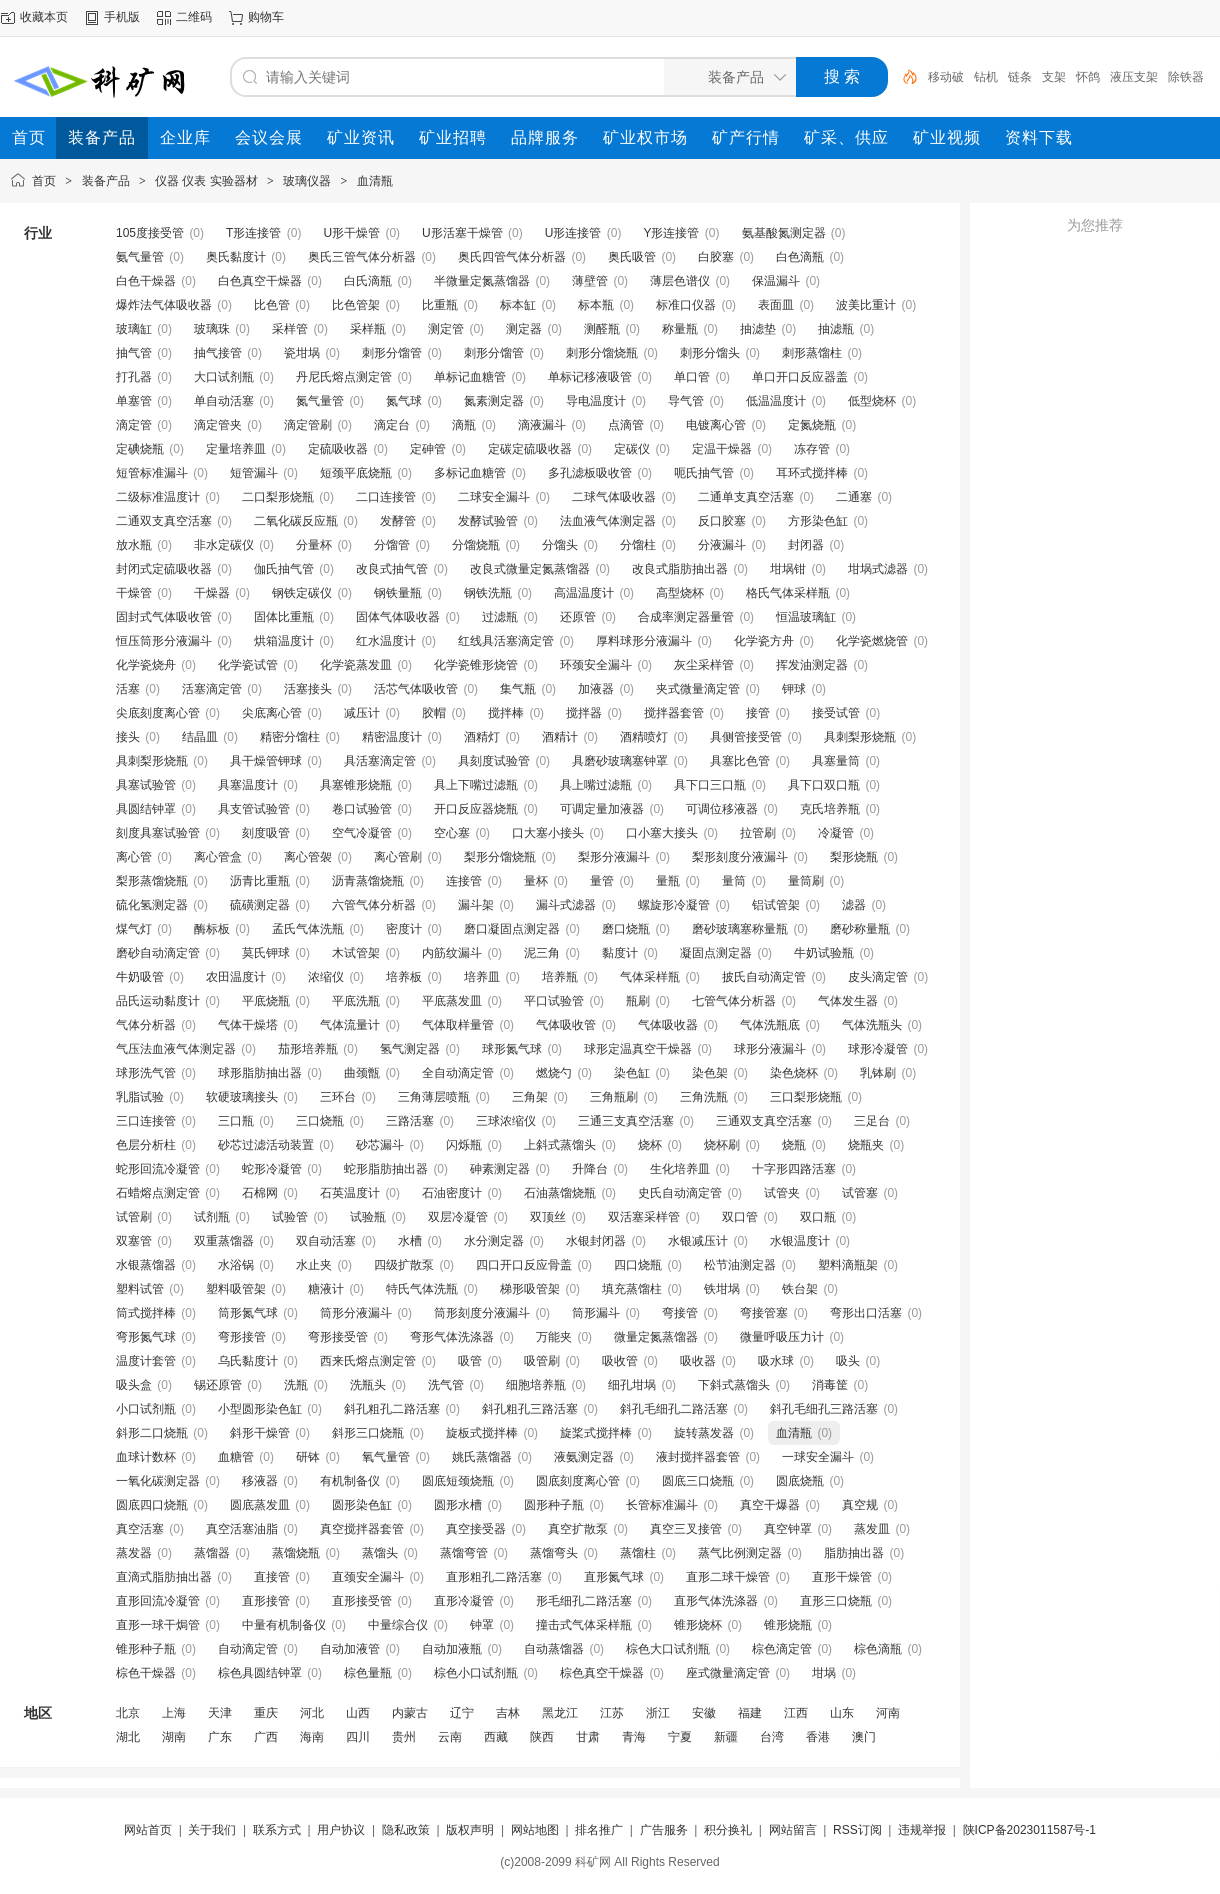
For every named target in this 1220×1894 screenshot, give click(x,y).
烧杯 (650, 1145)
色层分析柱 (146, 1145)
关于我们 (212, 1830)
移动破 (946, 77)
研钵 (308, 1457)
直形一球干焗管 (158, 1625)
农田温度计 (236, 977)
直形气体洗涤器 (716, 1601)
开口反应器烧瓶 (476, 809)
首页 (44, 181)
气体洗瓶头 (872, 1025)
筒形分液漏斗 (356, 1313)
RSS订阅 (857, 1830)
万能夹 (554, 1337)
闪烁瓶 (464, 1145)
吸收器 (698, 1361)
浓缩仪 (326, 977)
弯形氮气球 (146, 1337)
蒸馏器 (212, 1553)
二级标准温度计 (158, 497)
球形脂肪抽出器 (260, 1073)
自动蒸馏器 (554, 1649)
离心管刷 (398, 857)
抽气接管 (218, 353)
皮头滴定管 (878, 977)
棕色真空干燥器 (602, 1673)
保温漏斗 (776, 281)
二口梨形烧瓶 (278, 497)
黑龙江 (560, 1713)
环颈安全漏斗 (596, 665)
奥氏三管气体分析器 (362, 257)
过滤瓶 (500, 617)
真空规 (860, 1505)
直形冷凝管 (464, 1601)
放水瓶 (134, 545)
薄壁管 (590, 281)
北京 (128, 1713)
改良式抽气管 (392, 569)
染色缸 (632, 1073)
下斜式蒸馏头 (734, 1385)
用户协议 (341, 1830)
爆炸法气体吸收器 (164, 305)
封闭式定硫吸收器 (164, 569)
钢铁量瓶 (398, 593)
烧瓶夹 (866, 1145)
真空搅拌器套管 (362, 1529)
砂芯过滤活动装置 (266, 1145)
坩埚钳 (788, 569)
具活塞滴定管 (380, 761)
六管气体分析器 (374, 905)
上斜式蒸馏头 (560, 1145)
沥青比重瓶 (260, 881)
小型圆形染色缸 (260, 1409)
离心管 (134, 857)
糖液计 (326, 1289)
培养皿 (482, 977)
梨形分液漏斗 (614, 857)
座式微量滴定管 (728, 1673)
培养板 (404, 977)
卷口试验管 (362, 809)
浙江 (658, 1713)
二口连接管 (386, 497)
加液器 (596, 689)
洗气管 (446, 1385)
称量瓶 (680, 329)
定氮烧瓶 (812, 425)
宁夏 (680, 1737)
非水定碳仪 (224, 545)
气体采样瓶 (650, 977)
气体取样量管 (458, 1025)
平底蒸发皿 (452, 1001)
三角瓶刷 (614, 1097)
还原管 (578, 617)
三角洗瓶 (704, 1097)
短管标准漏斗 (152, 473)
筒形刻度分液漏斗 (482, 1313)
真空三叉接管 (686, 1529)
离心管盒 (218, 857)
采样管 (290, 329)
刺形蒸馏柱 (812, 353)
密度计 (404, 929)
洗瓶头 (368, 1385)
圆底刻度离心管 (578, 1481)
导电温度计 (596, 401)
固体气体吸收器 (398, 617)
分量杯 (314, 545)
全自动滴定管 (458, 1073)
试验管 (290, 1217)
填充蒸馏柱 (632, 1289)
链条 (1020, 77)
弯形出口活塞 (866, 1313)
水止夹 (314, 1265)
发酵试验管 (488, 521)
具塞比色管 (740, 761)
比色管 (272, 305)
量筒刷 (806, 881)
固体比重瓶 (284, 617)
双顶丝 (548, 1217)
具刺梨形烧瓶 (860, 737)
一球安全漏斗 (818, 1457)
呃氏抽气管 (704, 473)
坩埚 (824, 1673)
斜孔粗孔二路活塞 (392, 1409)
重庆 (266, 1713)
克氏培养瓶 (830, 809)
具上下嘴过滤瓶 (476, 785)
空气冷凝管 (362, 833)
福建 (750, 1713)
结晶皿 (200, 737)
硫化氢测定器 (152, 905)
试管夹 (782, 1193)
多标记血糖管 (470, 473)
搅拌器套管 (674, 713)
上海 (174, 1713)
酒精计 (560, 737)
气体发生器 (848, 1001)
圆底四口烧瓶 (152, 1505)
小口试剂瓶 (146, 1409)
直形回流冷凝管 (158, 1601)
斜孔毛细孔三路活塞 (824, 1409)
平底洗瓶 (356, 1001)
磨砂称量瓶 (860, 929)
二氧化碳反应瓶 (296, 521)
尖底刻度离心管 (158, 713)
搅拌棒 (506, 713)
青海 (634, 1737)
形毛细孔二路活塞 (584, 1601)
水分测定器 (494, 1241)
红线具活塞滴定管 (506, 641)
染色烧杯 (794, 1073)
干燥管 (134, 593)
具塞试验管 (146, 785)
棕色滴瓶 (878, 1649)
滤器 (854, 905)
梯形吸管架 (530, 1289)
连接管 (464, 881)
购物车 (266, 17)
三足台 (872, 1121)
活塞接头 (308, 689)
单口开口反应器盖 (800, 377)
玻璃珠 (212, 329)
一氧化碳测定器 (158, 1481)
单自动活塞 (224, 401)
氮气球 (404, 401)
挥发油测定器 (812, 665)
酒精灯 (482, 737)
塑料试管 (140, 1289)
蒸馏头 (380, 1553)
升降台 (590, 1169)
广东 (220, 1737)
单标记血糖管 (470, 377)
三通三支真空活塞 (626, 1121)
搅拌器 (584, 713)
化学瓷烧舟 (146, 665)
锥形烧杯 (698, 1625)
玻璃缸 (134, 329)
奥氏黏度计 (236, 257)
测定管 (446, 329)
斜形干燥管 (260, 1433)
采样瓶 (368, 329)
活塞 (128, 689)
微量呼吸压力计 (782, 1337)
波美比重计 (866, 305)
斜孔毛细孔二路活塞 (674, 1409)
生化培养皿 (680, 1169)
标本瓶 (596, 305)
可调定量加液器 (602, 809)
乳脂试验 (140, 1097)
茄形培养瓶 (308, 1049)
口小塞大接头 (662, 833)
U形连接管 (573, 233)
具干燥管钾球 (266, 761)
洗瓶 (296, 1385)
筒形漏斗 (596, 1313)
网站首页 (148, 1830)
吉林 (508, 1713)
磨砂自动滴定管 (158, 953)
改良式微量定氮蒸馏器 (530, 569)
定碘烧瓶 (140, 449)
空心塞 (452, 833)
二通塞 (854, 497)
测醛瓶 (602, 329)
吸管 (470, 1361)
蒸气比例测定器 (740, 1553)
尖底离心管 (272, 713)
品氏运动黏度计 (158, 1001)
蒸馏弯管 (464, 1553)
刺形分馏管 (392, 353)
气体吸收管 (566, 1025)
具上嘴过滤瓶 (596, 785)
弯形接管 (242, 1337)
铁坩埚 (722, 1289)
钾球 (794, 689)
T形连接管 (253, 233)
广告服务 (664, 1830)
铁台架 (800, 1289)
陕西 (542, 1737)
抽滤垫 (758, 329)
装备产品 (106, 181)
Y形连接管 (671, 233)
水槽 (410, 1241)
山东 (842, 1713)
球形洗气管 (146, 1073)
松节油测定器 (740, 1265)
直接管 (272, 1577)
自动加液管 (350, 1649)
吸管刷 (542, 1361)
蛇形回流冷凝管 (158, 1169)
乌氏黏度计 (248, 1361)
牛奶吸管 (140, 977)
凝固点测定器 (716, 953)
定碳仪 (632, 449)
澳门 (864, 1737)
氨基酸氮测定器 (784, 233)
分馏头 (560, 545)
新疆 (726, 1737)
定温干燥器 (722, 449)
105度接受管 (150, 233)
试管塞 (860, 1193)
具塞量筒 (836, 761)
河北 (312, 1713)
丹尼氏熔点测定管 (344, 377)
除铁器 (1186, 77)
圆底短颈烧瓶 (458, 1481)
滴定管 (134, 425)
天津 (220, 1713)
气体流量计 (350, 1025)
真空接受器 (476, 1529)
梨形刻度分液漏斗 (740, 857)
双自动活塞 (326, 1241)
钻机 (986, 77)
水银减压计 (698, 1241)
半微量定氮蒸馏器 (482, 281)
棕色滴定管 (782, 1649)
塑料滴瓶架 (848, 1265)
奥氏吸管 (632, 257)
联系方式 (277, 1830)
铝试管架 (776, 905)
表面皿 (776, 305)
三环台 (338, 1097)
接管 (758, 713)
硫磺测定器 (260, 905)
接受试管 (836, 713)
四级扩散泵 (404, 1265)
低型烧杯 (872, 401)
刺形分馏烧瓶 (602, 353)
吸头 (848, 1361)
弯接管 (680, 1313)
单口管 (692, 377)
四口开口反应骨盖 (524, 1265)
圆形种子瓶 (554, 1505)
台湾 (772, 1737)
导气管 (686, 401)
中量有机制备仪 (284, 1625)
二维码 (194, 17)
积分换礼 (728, 1830)
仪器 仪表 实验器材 (206, 181)
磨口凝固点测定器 (512, 929)
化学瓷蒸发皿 (356, 665)
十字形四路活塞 (794, 1169)
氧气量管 (386, 1457)
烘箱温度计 (284, 641)
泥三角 (542, 953)
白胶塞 (716, 257)
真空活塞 (140, 1529)
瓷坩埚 (302, 353)
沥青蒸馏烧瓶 (368, 881)
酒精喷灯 (644, 737)
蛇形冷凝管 (272, 1169)
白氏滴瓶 (368, 281)
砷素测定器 (500, 1169)
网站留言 (793, 1830)
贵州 (404, 1737)
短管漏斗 (254, 473)
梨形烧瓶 (854, 857)
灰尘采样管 (704, 665)
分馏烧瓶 (476, 545)
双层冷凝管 (458, 1217)
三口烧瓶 (320, 1121)
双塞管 (134, 1241)
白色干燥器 (146, 281)
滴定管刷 (308, 425)
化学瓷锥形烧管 (476, 665)
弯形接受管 (338, 1337)
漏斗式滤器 (566, 905)
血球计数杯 (146, 1457)
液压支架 (1134, 77)
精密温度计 (392, 737)
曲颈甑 (362, 1073)
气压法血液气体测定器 (176, 1049)
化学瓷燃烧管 (872, 641)
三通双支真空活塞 (764, 1121)
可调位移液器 (722, 809)
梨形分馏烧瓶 (500, 857)
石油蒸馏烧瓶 (560, 1193)
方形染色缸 (818, 521)
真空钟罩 (788, 1529)
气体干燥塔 (248, 1025)
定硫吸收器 (338, 449)
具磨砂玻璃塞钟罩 (620, 761)
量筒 (734, 881)
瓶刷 (638, 1001)
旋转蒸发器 (704, 1433)
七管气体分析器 (734, 1001)
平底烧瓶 (266, 1001)
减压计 (362, 713)
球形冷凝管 (878, 1049)
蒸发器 (134, 1553)
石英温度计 (350, 1193)
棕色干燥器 (146, 1673)
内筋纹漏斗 (452, 953)
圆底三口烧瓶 (698, 1481)
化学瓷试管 (248, 665)
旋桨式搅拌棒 (596, 1433)
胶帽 (434, 713)
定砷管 (428, 449)
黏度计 (620, 953)
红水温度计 (386, 641)
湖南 (174, 1737)
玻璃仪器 (307, 181)
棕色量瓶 (368, 1673)
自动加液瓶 (452, 1649)
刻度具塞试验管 (158, 833)
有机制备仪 (350, 1481)
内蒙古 (410, 1713)
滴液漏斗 (542, 425)
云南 (450, 1737)
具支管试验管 (254, 809)
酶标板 (212, 929)
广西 (266, 1737)
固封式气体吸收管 (164, 617)
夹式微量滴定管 (698, 689)
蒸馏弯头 (554, 1553)
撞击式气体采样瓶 (584, 1625)
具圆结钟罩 (146, 809)
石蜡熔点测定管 (158, 1193)
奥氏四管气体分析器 (512, 257)
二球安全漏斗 (494, 497)
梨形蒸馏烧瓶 (152, 881)
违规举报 (922, 1830)
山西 (358, 1713)
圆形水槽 (458, 1505)
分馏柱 (638, 545)
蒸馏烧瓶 (296, 1553)
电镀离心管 (716, 425)
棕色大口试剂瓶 (668, 1649)
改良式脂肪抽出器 (680, 569)
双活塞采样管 (644, 1217)
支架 (1054, 77)
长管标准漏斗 (662, 1505)
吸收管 (620, 1361)
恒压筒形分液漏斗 (164, 641)
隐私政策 (406, 1830)
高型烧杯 (680, 593)
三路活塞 (410, 1121)
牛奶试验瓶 (824, 953)
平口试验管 (554, 1001)
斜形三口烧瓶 (368, 1433)
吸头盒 (134, 1385)
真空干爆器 (770, 1505)
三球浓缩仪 (506, 1121)
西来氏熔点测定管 (368, 1361)
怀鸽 (1088, 77)
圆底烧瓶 (800, 1481)
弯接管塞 (764, 1313)
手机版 (122, 17)
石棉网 (260, 1193)
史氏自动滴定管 (680, 1193)
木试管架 (356, 953)
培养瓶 (560, 977)
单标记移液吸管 (590, 377)
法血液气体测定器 (608, 521)
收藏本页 (44, 17)
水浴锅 (236, 1265)
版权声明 (470, 1830)
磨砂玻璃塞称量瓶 (740, 929)
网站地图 (535, 1830)
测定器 (524, 329)
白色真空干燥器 (260, 281)
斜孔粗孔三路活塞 (530, 1409)
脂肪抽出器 (854, 1553)
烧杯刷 (722, 1145)
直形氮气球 (614, 1577)
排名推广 (599, 1830)
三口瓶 (236, 1121)
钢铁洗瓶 (488, 593)
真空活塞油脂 (242, 1529)
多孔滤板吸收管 (590, 473)
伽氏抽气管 (284, 569)
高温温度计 (584, 593)
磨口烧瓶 (626, 929)
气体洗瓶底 (770, 1025)
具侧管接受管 (746, 737)
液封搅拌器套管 (698, 1457)
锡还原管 (218, 1385)
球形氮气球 (512, 1049)
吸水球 (776, 1361)
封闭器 (806, 545)
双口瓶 (818, 1217)
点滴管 (626, 425)
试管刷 (134, 1217)
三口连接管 (146, 1121)
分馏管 (392, 545)
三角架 (530, 1097)
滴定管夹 (218, 425)
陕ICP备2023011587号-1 (1029, 1830)
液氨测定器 (584, 1457)
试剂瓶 (212, 1217)
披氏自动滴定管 (764, 977)
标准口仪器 (686, 305)
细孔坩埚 (632, 1385)
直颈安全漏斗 (368, 1577)
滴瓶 (464, 425)
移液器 (260, 1481)
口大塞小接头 (548, 833)
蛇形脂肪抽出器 (386, 1169)
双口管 (740, 1217)
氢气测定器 (410, 1049)
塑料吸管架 (236, 1289)
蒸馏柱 (638, 1553)
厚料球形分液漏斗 (644, 641)
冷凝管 (836, 833)
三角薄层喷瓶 (434, 1097)
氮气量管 (320, 401)
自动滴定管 (248, 1649)
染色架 (710, 1073)
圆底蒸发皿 (260, 1505)
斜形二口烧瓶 (152, 1433)
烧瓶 (794, 1145)
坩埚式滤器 (878, 569)
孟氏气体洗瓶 (308, 929)
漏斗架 (476, 905)
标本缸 (518, 305)
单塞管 (134, 401)
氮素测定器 (494, 401)
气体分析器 (146, 1025)
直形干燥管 (842, 1577)
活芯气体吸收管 (416, 689)
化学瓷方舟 (764, 641)
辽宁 (462, 1713)
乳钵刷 (878, 1073)
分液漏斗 (722, 545)
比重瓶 (440, 305)
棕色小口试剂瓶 (476, 1673)
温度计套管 (146, 1361)
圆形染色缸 (362, 1505)
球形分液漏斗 (770, 1049)
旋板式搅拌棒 (482, 1433)
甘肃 (588, 1737)
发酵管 (398, 521)
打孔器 (134, 377)
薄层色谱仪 (680, 281)
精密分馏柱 (290, 737)
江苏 (612, 1713)
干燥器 (212, 593)
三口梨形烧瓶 (806, 1097)
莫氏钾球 (266, 953)
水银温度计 (800, 1241)
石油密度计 (452, 1193)
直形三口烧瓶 (836, 1601)
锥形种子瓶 (146, 1649)
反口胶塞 (722, 521)
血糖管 (236, 1457)
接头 (128, 737)
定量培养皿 (236, 449)
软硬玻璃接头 (242, 1097)
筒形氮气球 (248, 1313)
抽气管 (134, 353)
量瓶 (668, 881)
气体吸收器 (668, 1025)
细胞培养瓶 (536, 1385)
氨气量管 (140, 257)
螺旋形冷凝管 (674, 905)
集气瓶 (518, 689)
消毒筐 (830, 1385)
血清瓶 (375, 181)
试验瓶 (368, 1217)
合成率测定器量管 (686, 617)
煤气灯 (134, 929)
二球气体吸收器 (614, 497)
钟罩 (482, 1625)
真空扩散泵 (578, 1529)
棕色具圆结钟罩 (260, 1673)
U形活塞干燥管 (462, 233)
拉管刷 (758, 833)
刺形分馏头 (710, 353)
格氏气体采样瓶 (788, 593)
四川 (358, 1737)
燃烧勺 (554, 1073)
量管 (602, 881)
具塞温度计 (248, 785)
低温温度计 (776, 401)
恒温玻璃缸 (806, 617)
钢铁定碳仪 (302, 593)
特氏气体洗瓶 (422, 1289)
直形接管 (266, 1601)
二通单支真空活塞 (746, 497)
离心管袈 (308, 857)
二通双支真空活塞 (164, 521)
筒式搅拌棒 (146, 1313)
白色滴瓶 (800, 257)
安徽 (704, 1713)
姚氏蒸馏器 (482, 1457)
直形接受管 (362, 1601)
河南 (888, 1713)
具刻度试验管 (494, 761)
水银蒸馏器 (146, 1265)
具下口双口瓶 (824, 785)
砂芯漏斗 (380, 1145)
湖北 (128, 1737)
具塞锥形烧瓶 (356, 785)
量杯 (536, 881)
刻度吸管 (266, 833)
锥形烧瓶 (788, 1625)
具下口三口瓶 (710, 785)
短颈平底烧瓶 (356, 473)
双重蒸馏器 (224, 1241)
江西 (796, 1713)
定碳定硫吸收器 (530, 449)
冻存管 (812, 449)
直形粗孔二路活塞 (494, 1577)
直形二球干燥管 (728, 1577)
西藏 (496, 1737)
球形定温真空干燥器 (638, 1049)
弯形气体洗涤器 (452, 1337)
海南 (312, 1737)
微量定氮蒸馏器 (656, 1337)
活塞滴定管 (212, 689)
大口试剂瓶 (224, 377)
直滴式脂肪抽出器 (164, 1577)
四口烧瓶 (638, 1265)
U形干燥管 (351, 233)
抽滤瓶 (836, 329)
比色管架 (356, 305)
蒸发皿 (872, 1529)
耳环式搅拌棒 (812, 473)
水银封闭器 (596, 1241)
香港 (818, 1737)
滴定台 (392, 425)
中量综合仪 (398, 1625)
